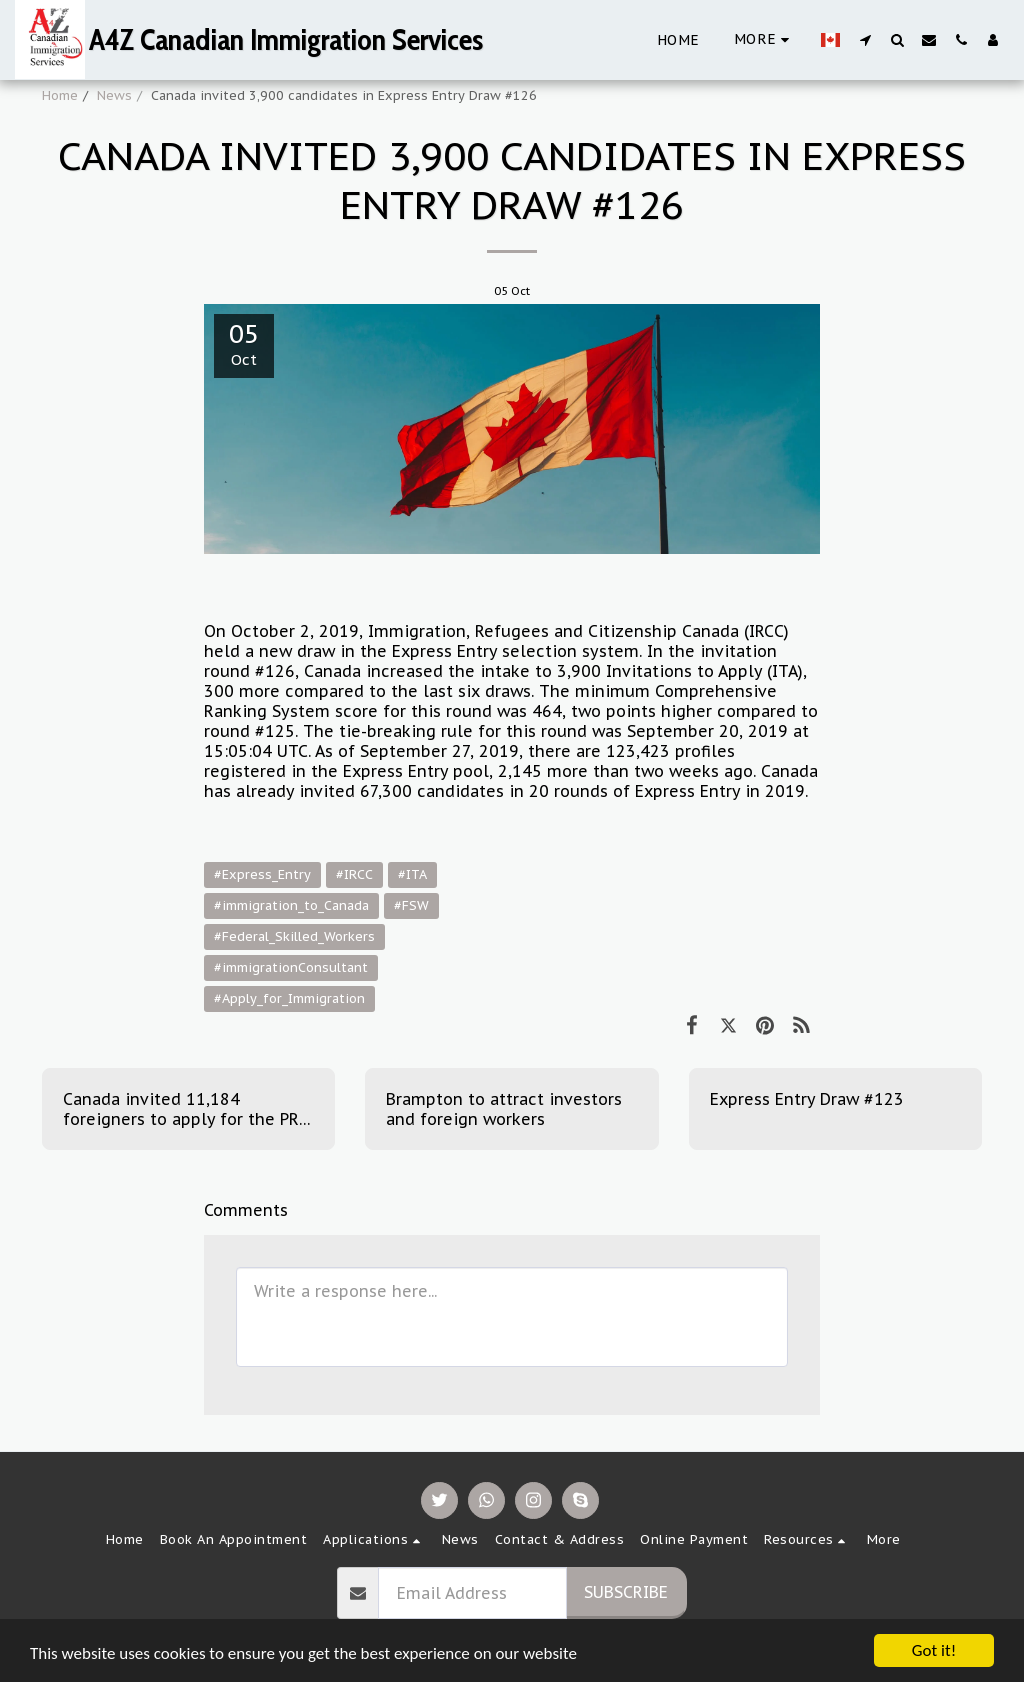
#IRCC (354, 874)
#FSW (411, 905)
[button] (865, 39)
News (114, 95)
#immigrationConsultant (291, 967)
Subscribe (626, 1592)
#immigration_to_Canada (291, 905)
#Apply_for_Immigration (289, 998)
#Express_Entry (262, 874)
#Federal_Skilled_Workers (294, 936)
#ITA (412, 874)
